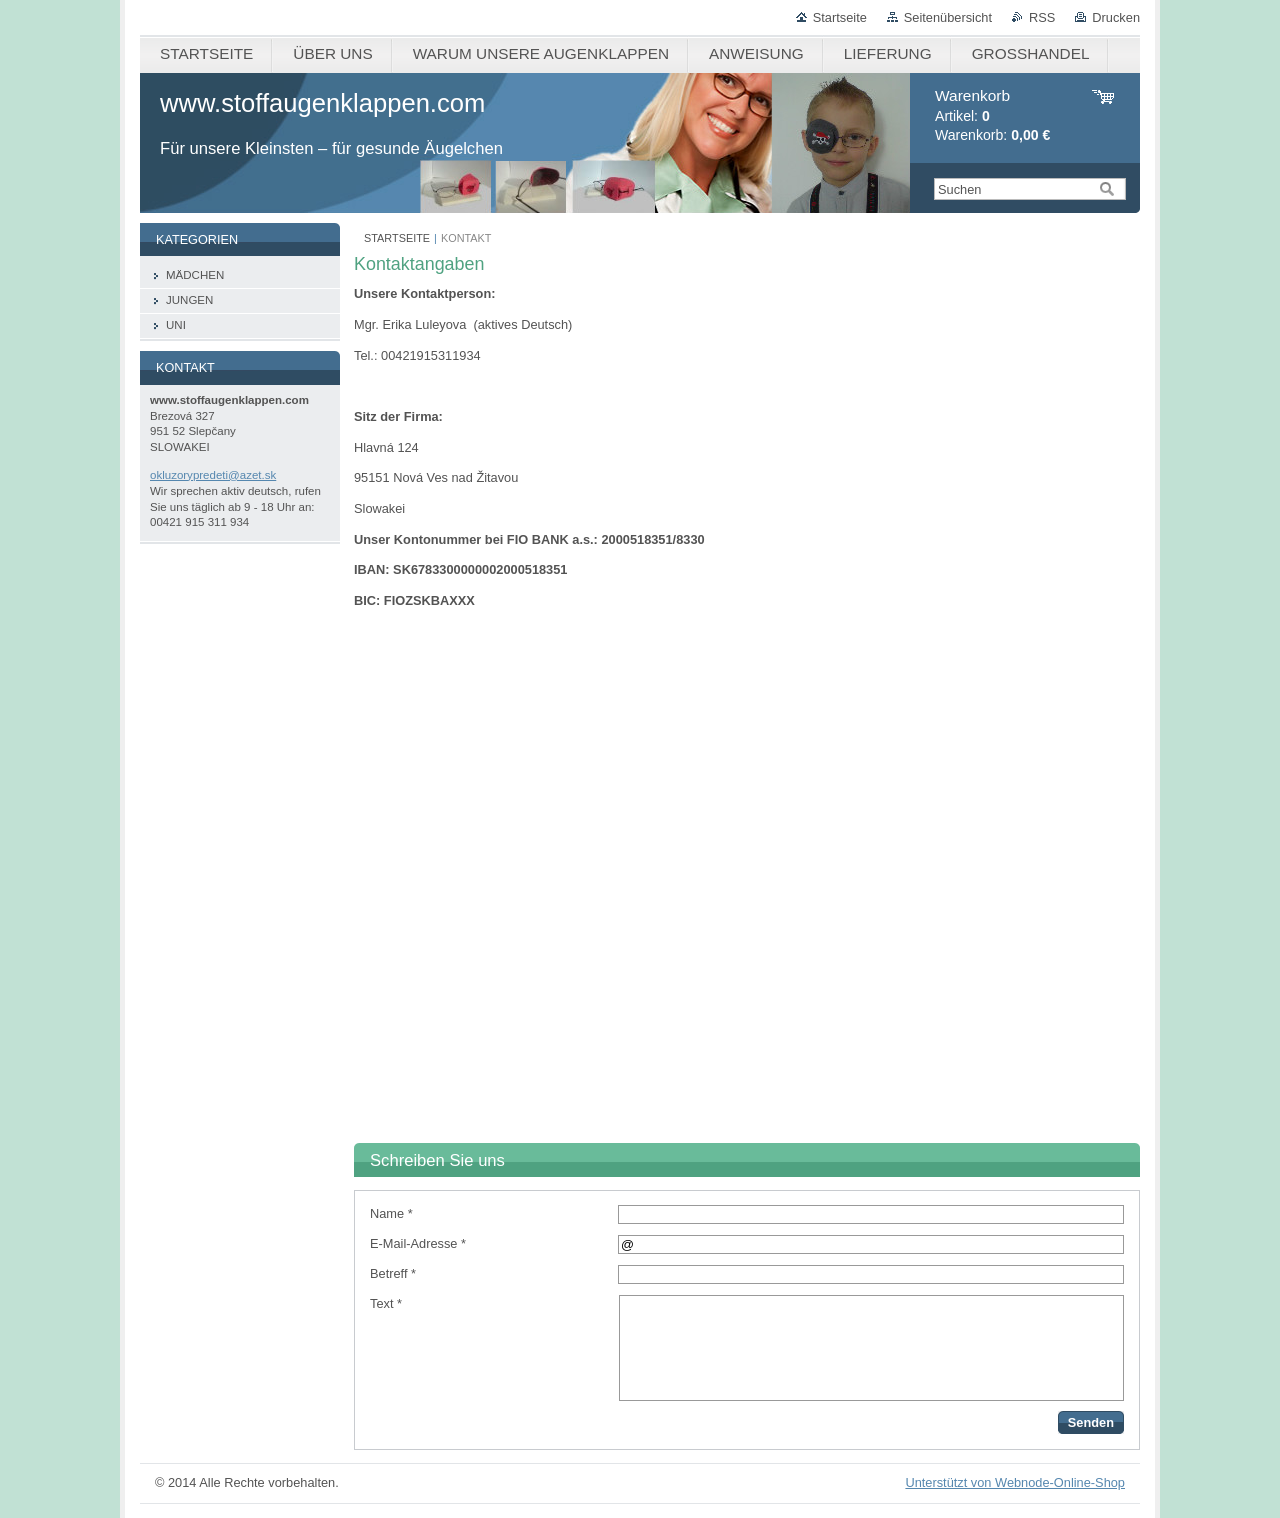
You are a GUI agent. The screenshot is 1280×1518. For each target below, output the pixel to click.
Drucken (1116, 17)
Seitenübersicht (948, 17)
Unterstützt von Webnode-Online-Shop (1015, 1482)
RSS (1042, 17)
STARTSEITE (397, 238)
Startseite (840, 17)
